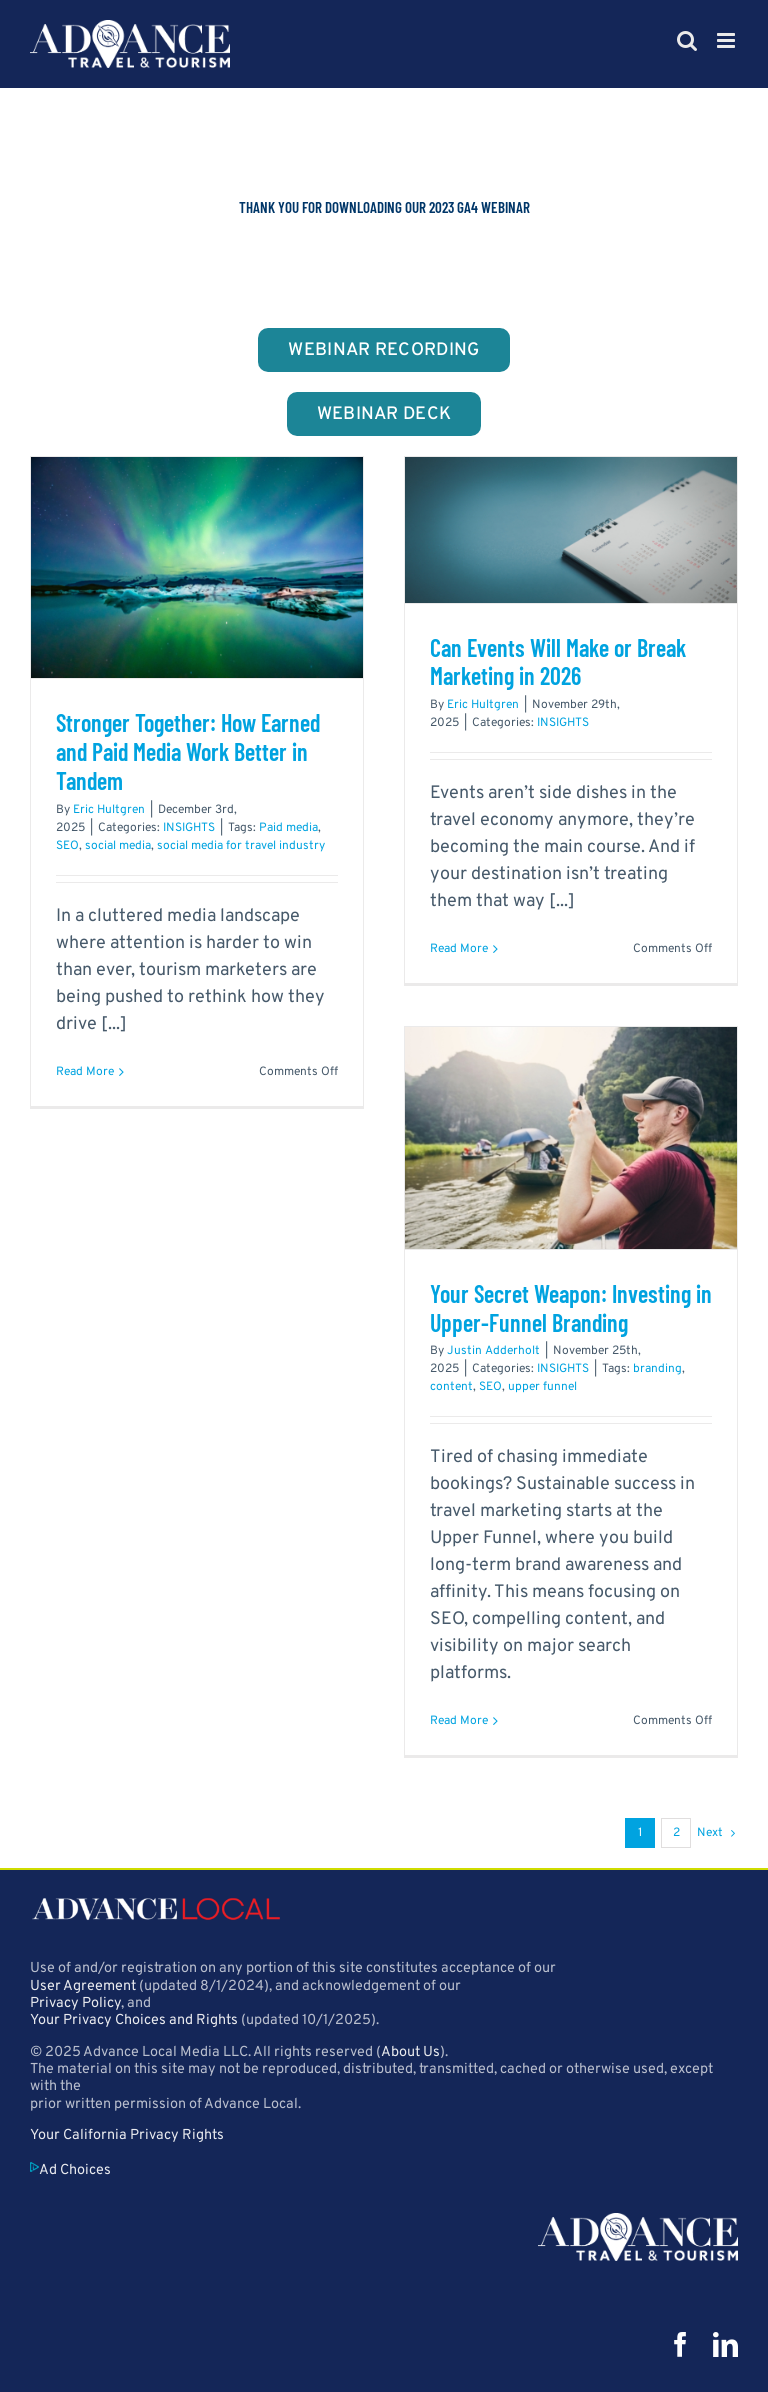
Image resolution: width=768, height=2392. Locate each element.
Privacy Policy (75, 2003)
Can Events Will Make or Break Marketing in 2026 (558, 662)
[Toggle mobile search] (687, 40)
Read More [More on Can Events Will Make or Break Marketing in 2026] (459, 949)
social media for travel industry (241, 846)
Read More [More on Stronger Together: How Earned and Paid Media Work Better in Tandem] (85, 1072)
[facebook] (680, 2344)
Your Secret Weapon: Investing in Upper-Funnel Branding (571, 1308)
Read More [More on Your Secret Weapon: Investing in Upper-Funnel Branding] (459, 1721)
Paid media (288, 828)
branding (657, 1369)
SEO (67, 846)
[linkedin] (725, 2344)
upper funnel (542, 1387)
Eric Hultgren (109, 810)
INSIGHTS (189, 828)
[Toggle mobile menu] (727, 40)
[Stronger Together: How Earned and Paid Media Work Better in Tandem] (197, 568)
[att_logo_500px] (638, 2221)
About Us (410, 2052)
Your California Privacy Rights (127, 2135)
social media (118, 846)
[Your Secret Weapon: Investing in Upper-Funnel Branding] (571, 1138)
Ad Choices (70, 2170)
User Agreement (83, 1986)
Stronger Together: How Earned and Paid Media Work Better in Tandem (188, 751)
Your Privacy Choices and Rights (134, 2020)
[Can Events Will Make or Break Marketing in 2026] (571, 530)
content (451, 1387)
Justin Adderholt (493, 1351)
